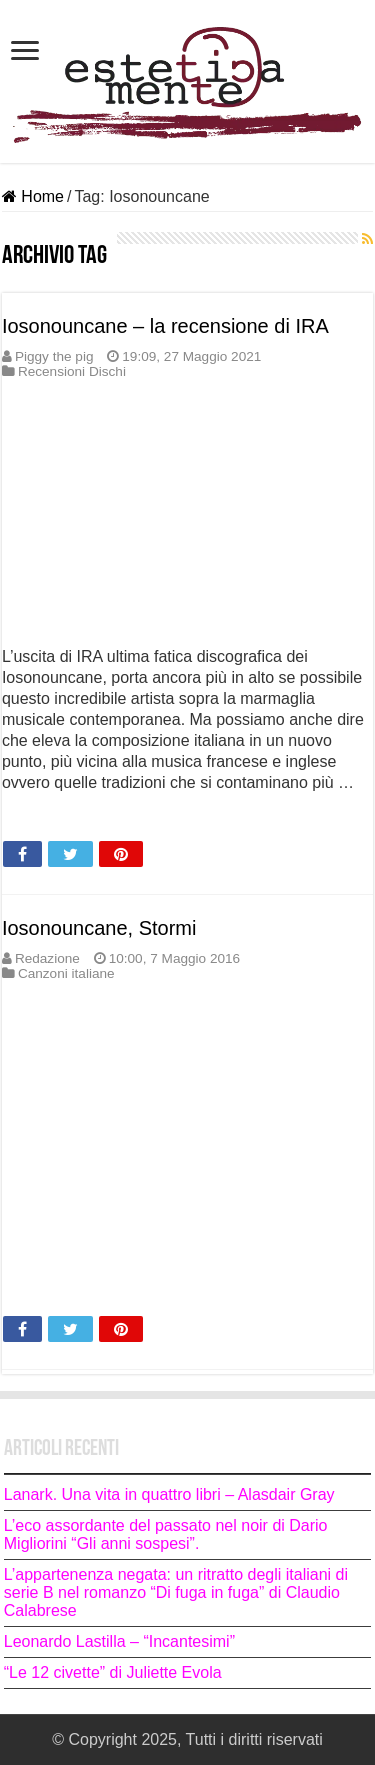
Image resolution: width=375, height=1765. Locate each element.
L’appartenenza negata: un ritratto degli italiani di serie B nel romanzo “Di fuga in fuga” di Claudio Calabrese (176, 1592)
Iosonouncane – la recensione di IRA (165, 326)
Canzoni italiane (66, 973)
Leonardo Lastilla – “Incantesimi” (119, 1641)
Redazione (47, 958)
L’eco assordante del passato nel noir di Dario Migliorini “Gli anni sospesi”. (166, 1534)
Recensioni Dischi (72, 371)
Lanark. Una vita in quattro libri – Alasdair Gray (169, 1494)
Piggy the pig (54, 356)
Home (33, 196)
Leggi (28, 818)
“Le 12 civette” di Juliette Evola (115, 1672)
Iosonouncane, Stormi (99, 928)
